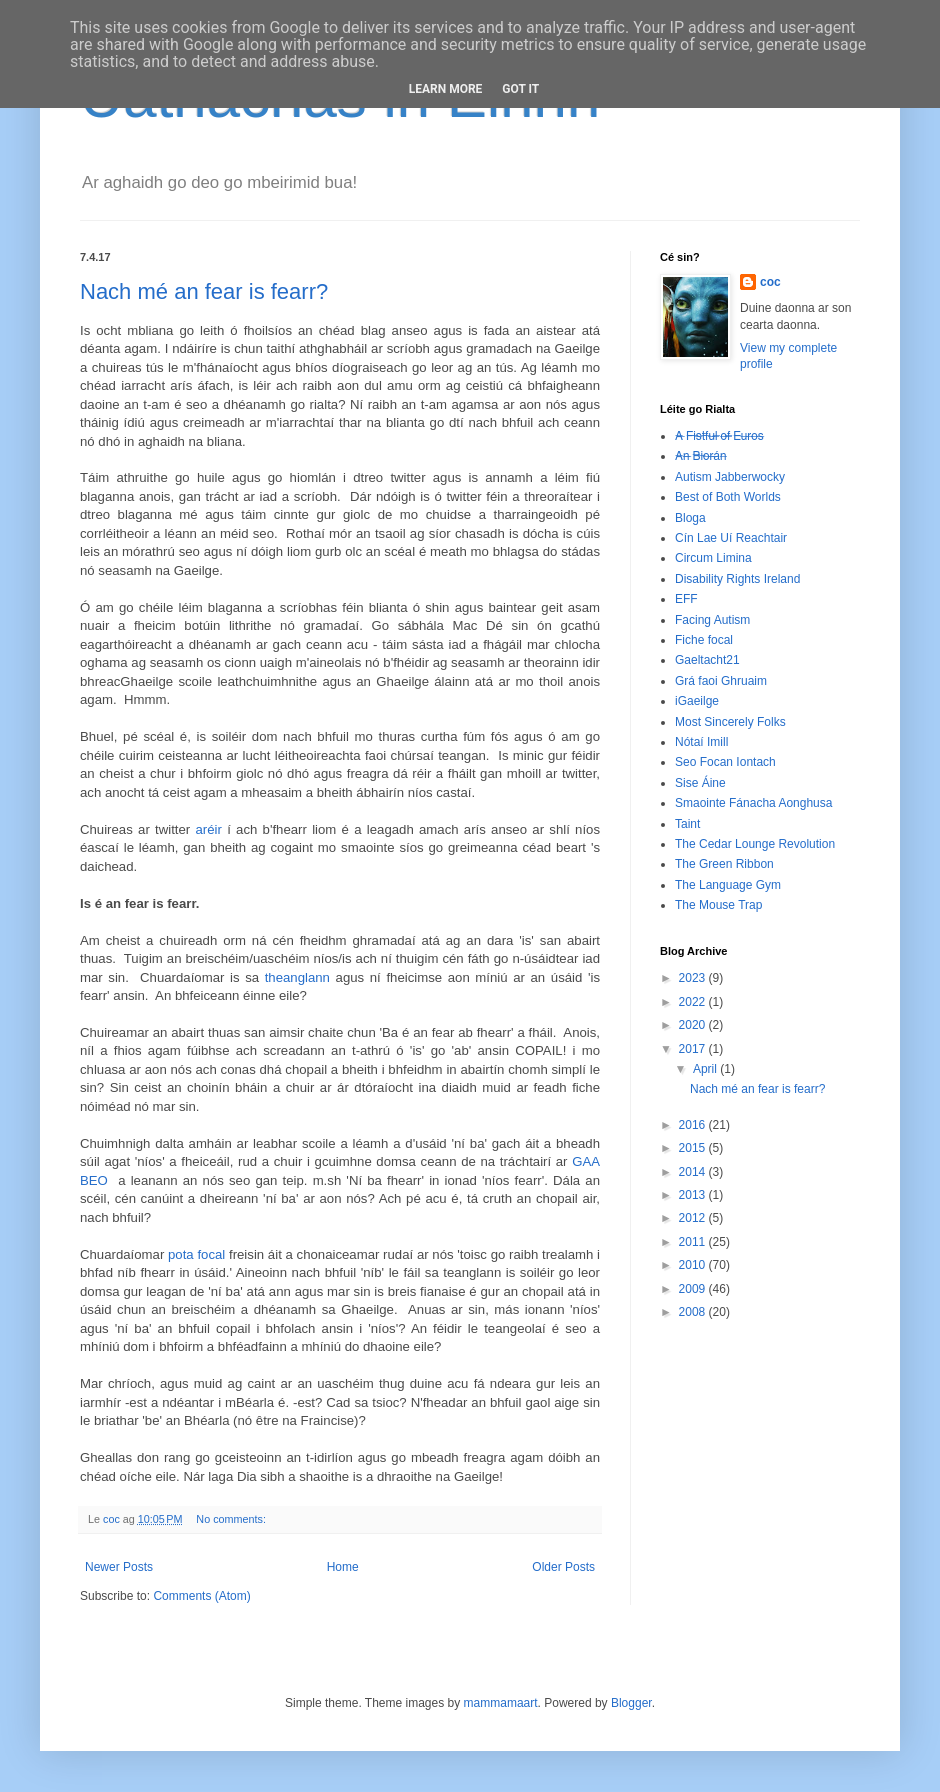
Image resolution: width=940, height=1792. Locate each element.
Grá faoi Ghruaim (721, 681)
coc (770, 282)
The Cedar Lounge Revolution (755, 844)
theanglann (297, 977)
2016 (694, 1125)
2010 (694, 1265)
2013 (694, 1195)
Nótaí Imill (701, 742)
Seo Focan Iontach (725, 762)
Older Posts (563, 1567)
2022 (694, 1002)
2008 (694, 1312)
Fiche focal (704, 640)
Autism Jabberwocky (730, 477)
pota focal (196, 1254)
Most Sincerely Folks (730, 722)
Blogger (631, 1703)
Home (343, 1567)
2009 (694, 1289)
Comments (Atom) (201, 1596)
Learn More (446, 89)
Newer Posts (119, 1567)
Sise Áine (700, 783)
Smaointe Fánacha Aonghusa (753, 803)
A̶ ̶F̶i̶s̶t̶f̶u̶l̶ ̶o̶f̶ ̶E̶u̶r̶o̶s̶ (719, 436)
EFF (686, 599)
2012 (694, 1218)
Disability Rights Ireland (737, 579)
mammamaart (501, 1703)
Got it (520, 89)
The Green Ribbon (724, 864)
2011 (694, 1242)
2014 (694, 1172)
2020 (694, 1025)
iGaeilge (697, 701)
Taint (687, 824)
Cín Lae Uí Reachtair (731, 538)
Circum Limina (713, 558)
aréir (208, 829)
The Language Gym (728, 885)
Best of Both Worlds (728, 497)
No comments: (232, 1519)
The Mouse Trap (718, 905)
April (706, 1069)
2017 (694, 1049)
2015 (694, 1148)
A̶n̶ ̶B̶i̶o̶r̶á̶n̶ (700, 456)
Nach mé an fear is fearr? (204, 291)
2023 (694, 978)
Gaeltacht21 (707, 660)
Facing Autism (712, 620)
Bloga (690, 518)
